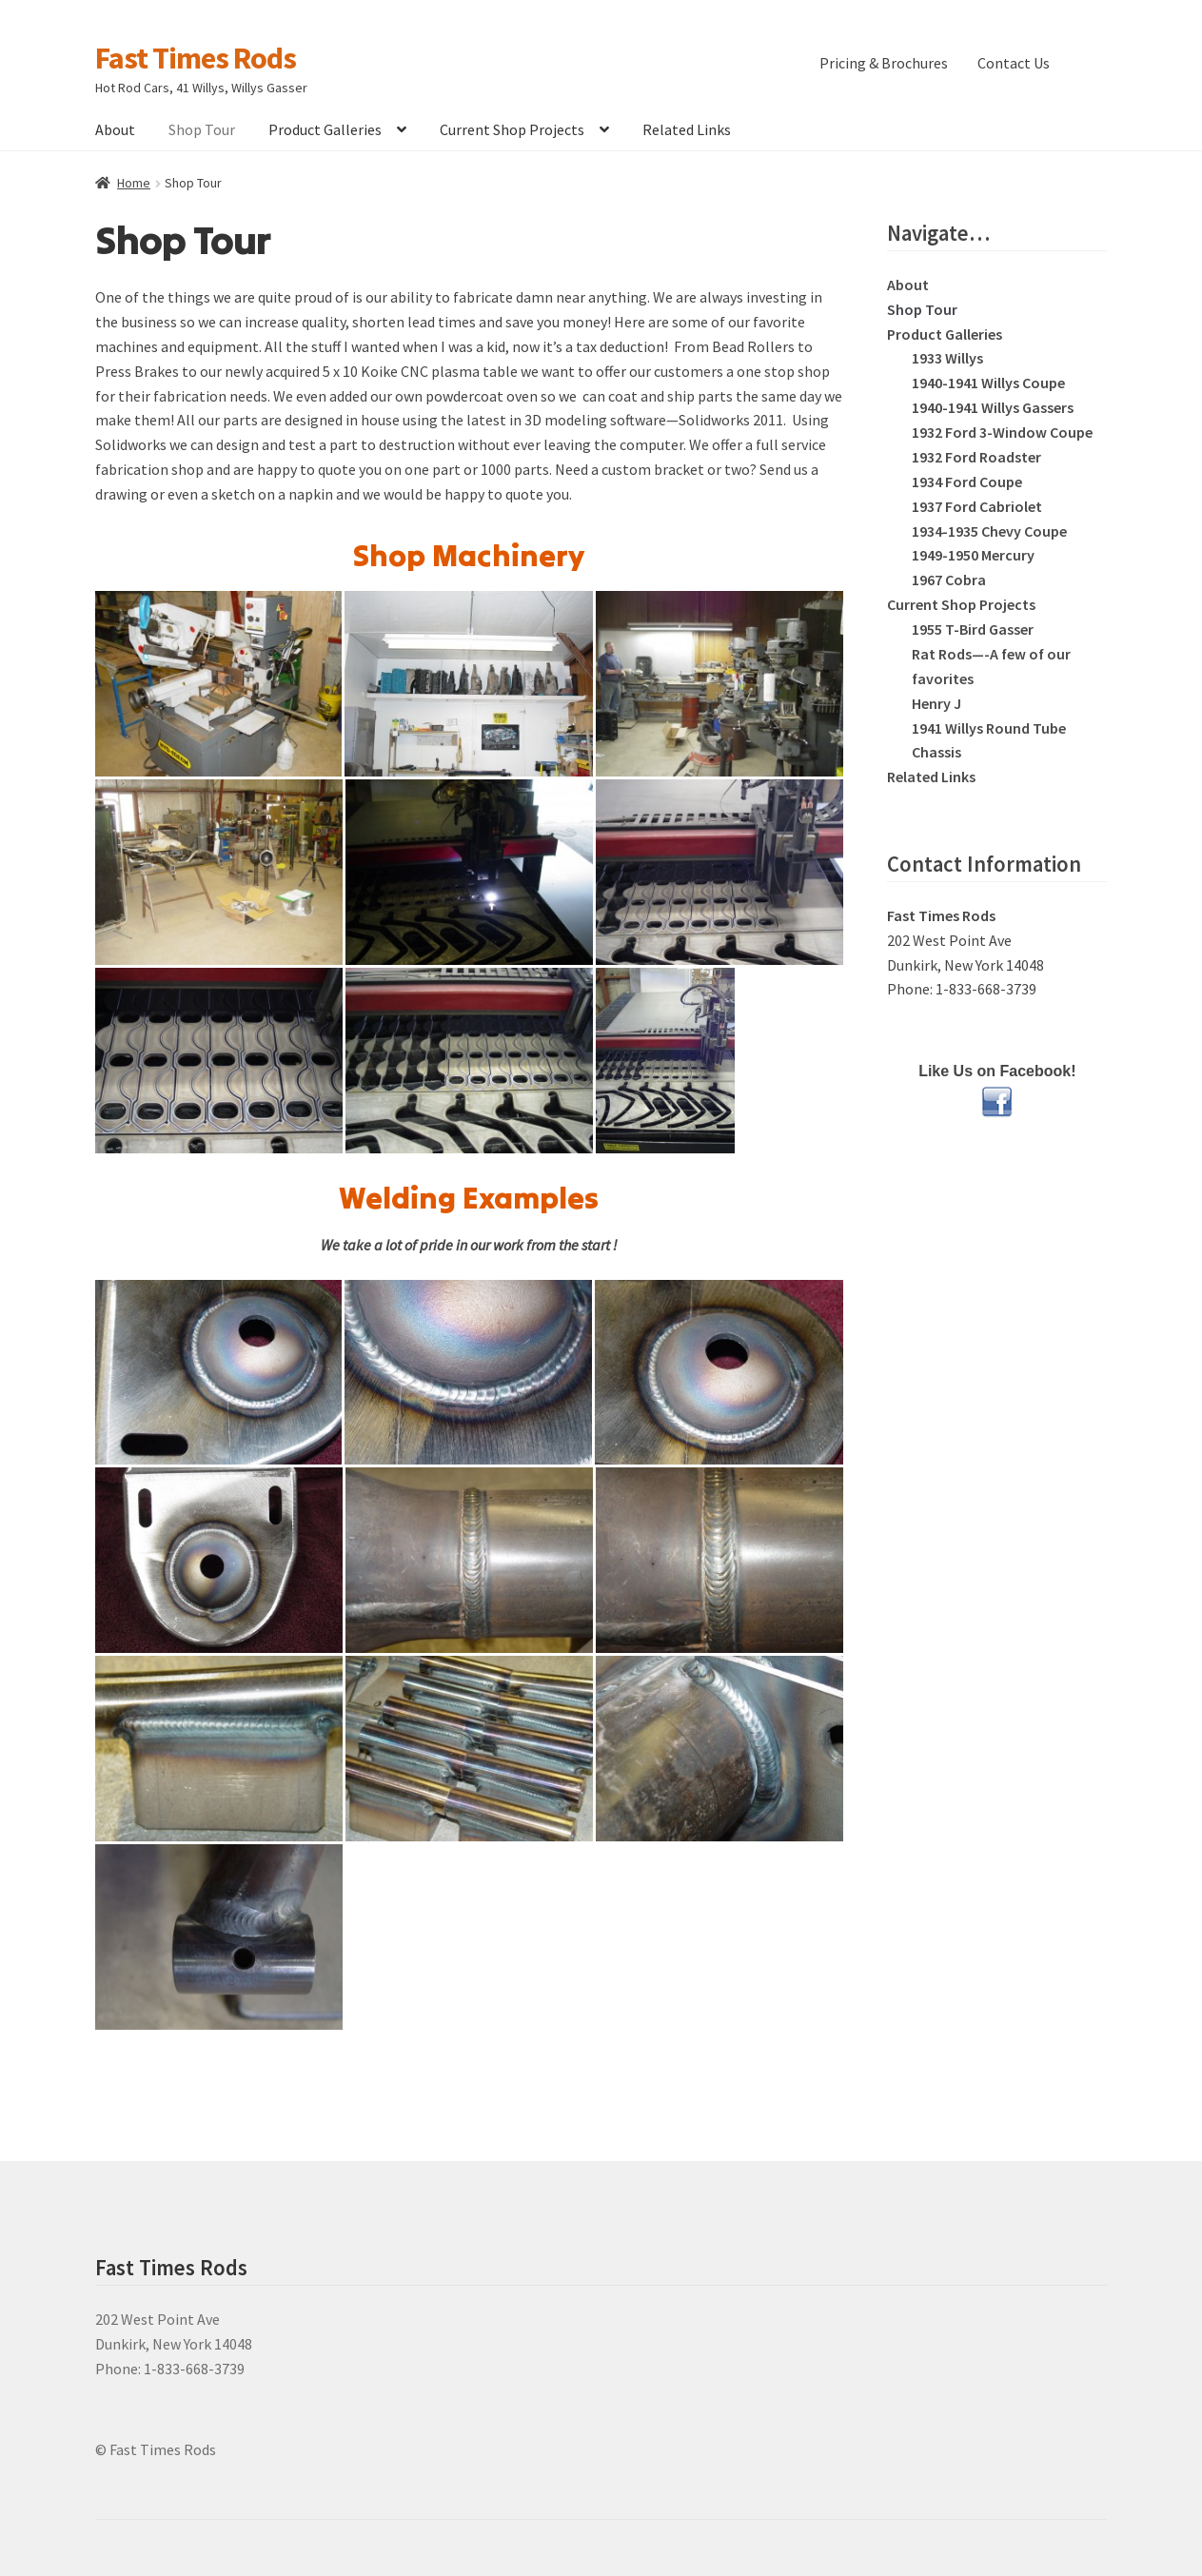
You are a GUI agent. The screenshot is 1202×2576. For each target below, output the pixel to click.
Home (133, 182)
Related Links (686, 129)
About (115, 129)
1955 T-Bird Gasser (973, 629)
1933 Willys (947, 357)
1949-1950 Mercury (973, 554)
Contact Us (1013, 62)
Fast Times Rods (195, 58)
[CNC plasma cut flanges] (219, 1060)
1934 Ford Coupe (967, 481)
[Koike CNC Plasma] (469, 1060)
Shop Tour (201, 129)
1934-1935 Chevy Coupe (989, 531)
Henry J (936, 703)
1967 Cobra (949, 579)
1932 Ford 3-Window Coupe (1002, 432)
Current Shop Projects (512, 129)
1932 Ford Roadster (976, 456)
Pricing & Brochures (883, 62)
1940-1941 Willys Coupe (988, 382)
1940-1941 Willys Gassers (993, 407)
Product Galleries (325, 129)
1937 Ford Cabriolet (977, 506)
